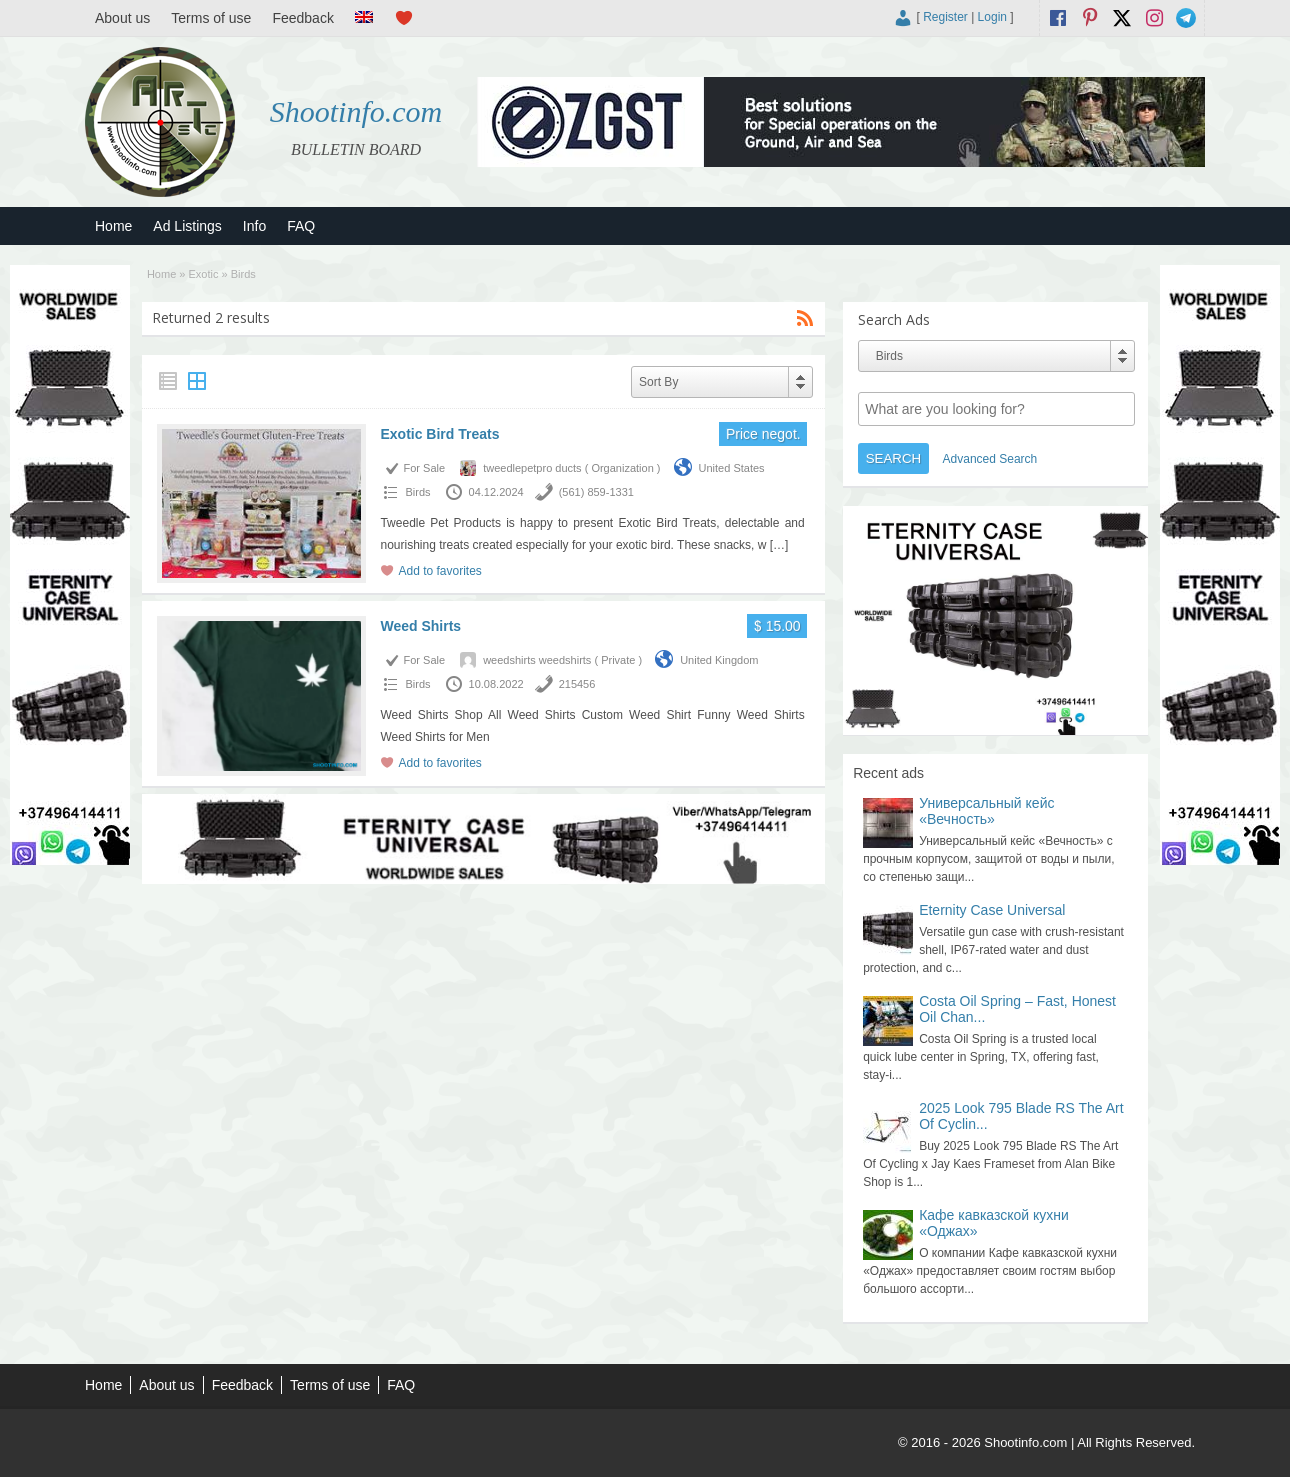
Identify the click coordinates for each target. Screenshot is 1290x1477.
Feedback (302, 18)
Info (254, 226)
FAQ (301, 226)
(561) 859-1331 (596, 492)
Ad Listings (187, 226)
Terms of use (211, 18)
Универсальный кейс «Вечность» (986, 811)
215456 (577, 684)
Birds (417, 492)
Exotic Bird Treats (439, 434)
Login (992, 17)
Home (113, 226)
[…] (779, 545)
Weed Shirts (420, 626)
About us (122, 18)
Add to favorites (439, 571)
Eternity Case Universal (992, 910)
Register (945, 17)
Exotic (204, 274)
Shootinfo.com (356, 111)
